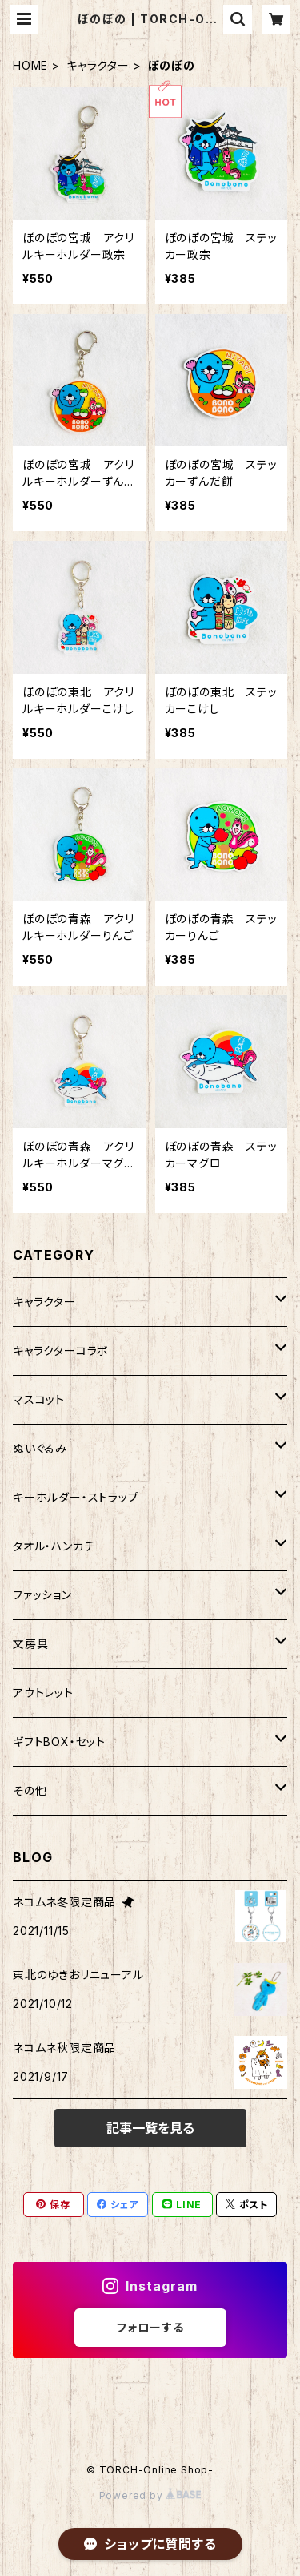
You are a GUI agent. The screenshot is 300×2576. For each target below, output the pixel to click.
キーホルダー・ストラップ (76, 1497)
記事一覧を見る (150, 2128)
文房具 (30, 1644)
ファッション (42, 1595)
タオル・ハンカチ (53, 1546)
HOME (30, 65)
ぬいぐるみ (40, 1448)
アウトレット (43, 1692)
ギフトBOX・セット (59, 1741)
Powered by (150, 2495)
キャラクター (98, 65)
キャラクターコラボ (61, 1350)
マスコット (39, 1399)
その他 (29, 1790)
